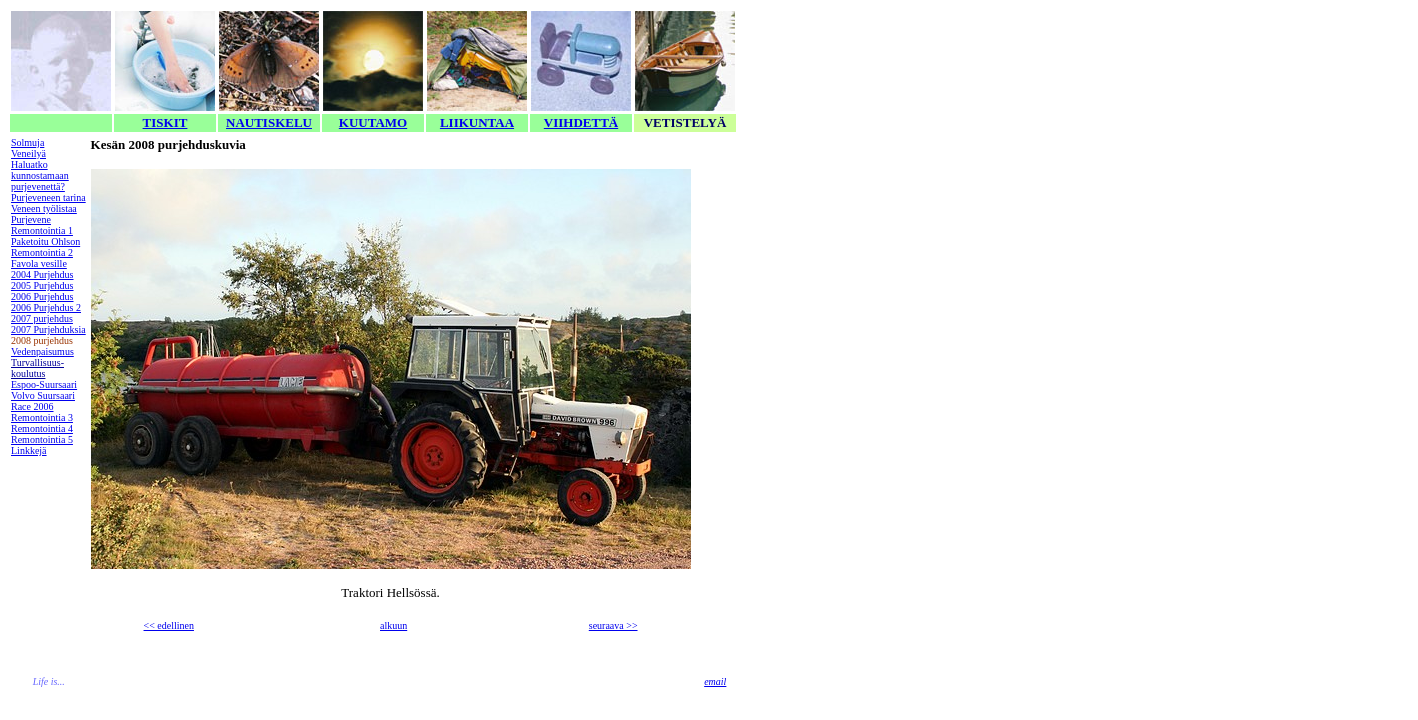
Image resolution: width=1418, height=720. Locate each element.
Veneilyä (28, 153)
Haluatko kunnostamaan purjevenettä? (40, 175)
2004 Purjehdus (42, 274)
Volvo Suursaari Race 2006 (43, 401)
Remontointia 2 (42, 252)
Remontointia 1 (42, 230)
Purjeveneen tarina (48, 197)
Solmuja (27, 142)
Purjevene (31, 219)
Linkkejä (29, 450)
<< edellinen (169, 625)
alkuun (393, 625)
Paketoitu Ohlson (45, 241)
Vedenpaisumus (42, 351)
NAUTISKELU (269, 122)
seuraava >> (613, 625)
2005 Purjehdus (42, 285)
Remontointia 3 (42, 417)
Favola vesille (39, 263)
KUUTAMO (373, 122)
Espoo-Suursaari (44, 384)
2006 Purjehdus (42, 296)
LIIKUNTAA (477, 122)
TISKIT (165, 122)
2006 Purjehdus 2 (46, 307)
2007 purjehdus (42, 318)
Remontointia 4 (42, 428)
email (715, 681)
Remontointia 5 (42, 439)
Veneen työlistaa (44, 208)
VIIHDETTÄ (581, 122)
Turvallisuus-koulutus (37, 368)
